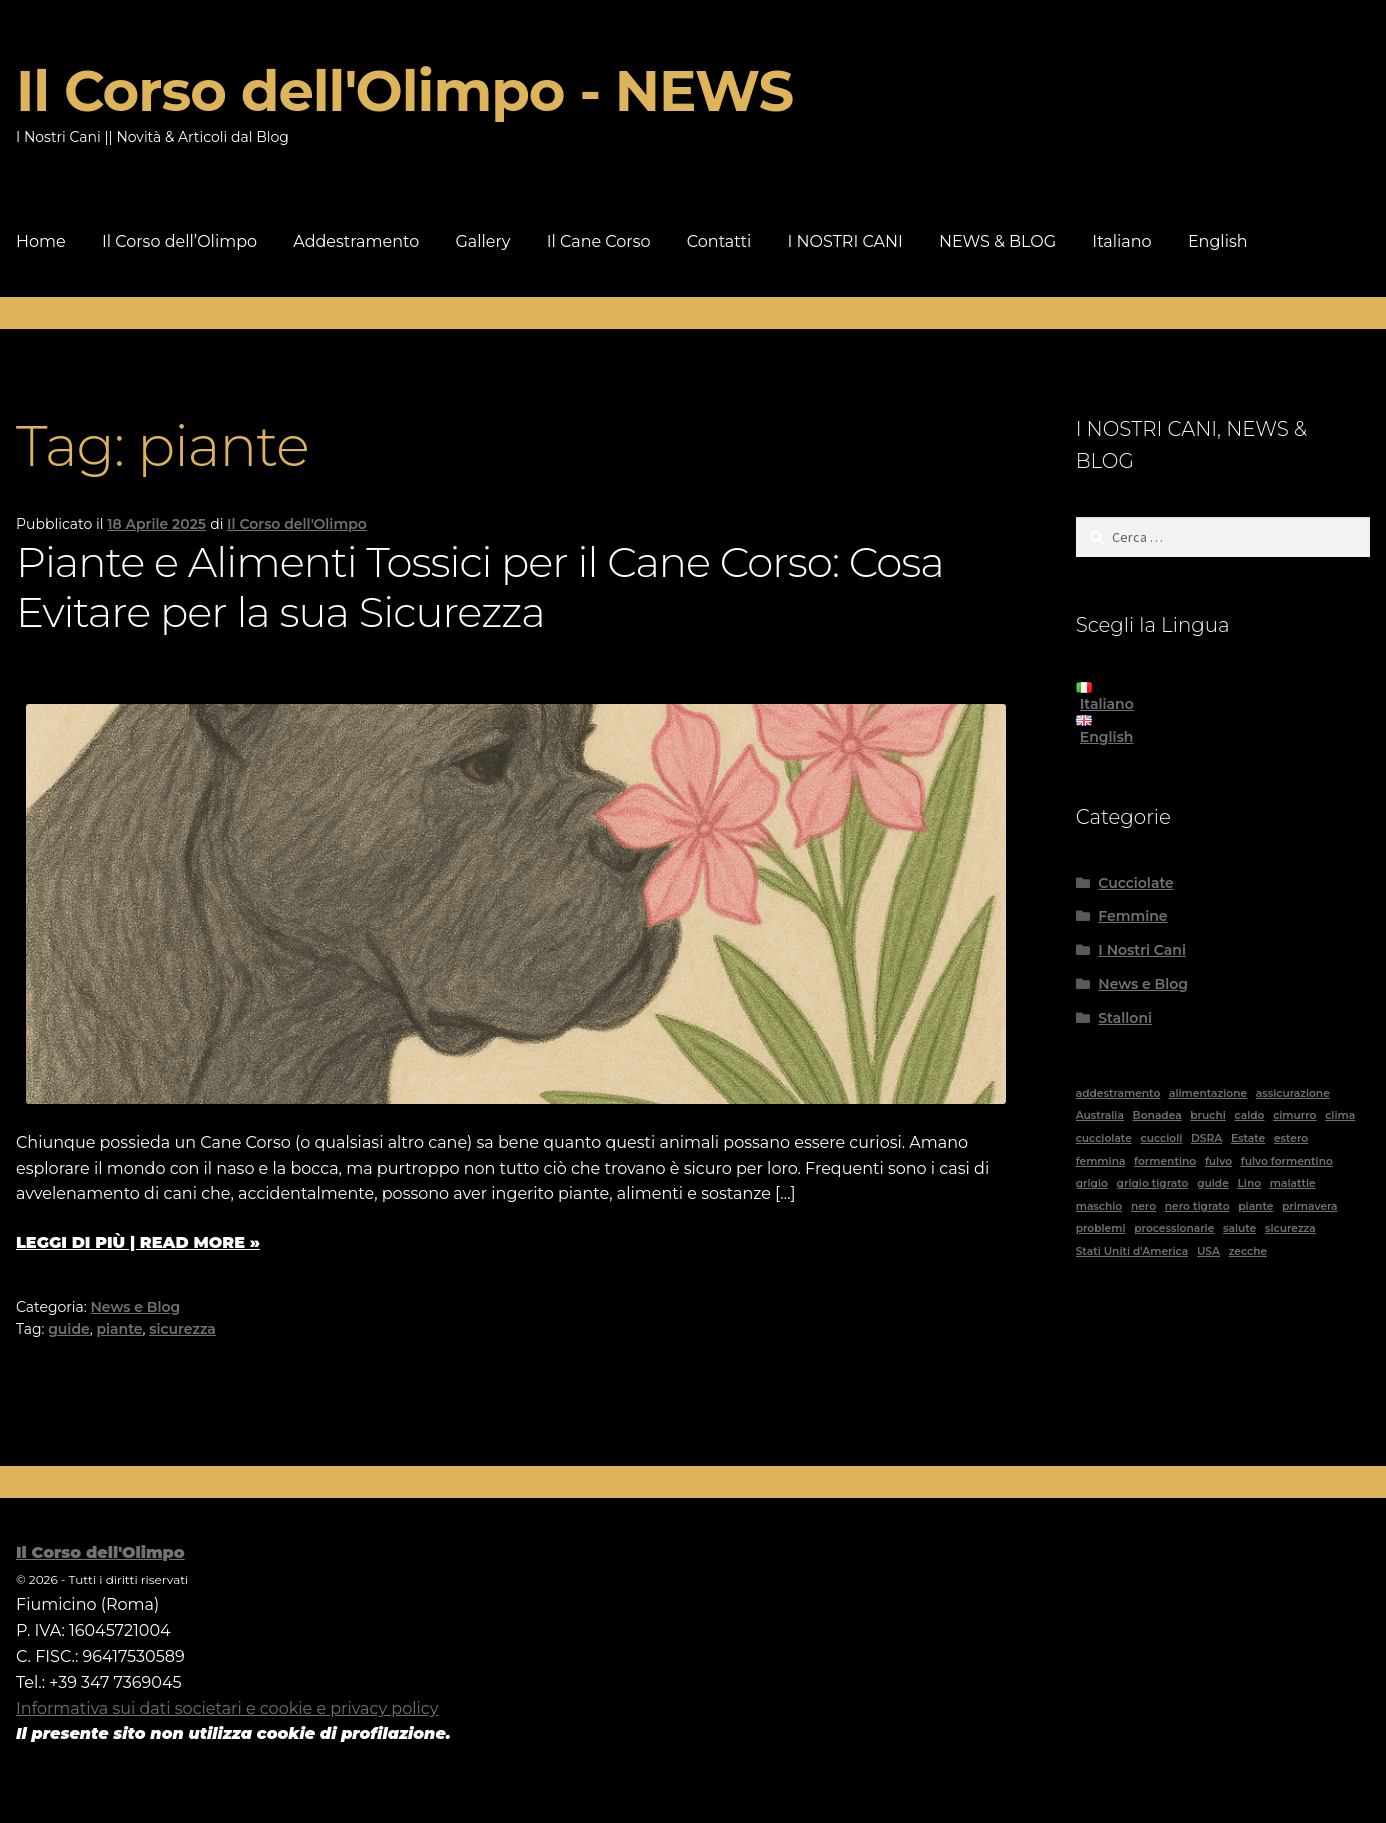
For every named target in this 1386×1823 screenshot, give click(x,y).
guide (69, 1329)
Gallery (482, 241)
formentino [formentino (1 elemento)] (1165, 1161)
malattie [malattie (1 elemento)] (1293, 1183)
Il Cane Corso (599, 241)
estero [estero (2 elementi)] (1291, 1138)
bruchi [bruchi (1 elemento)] (1208, 1115)
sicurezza (182, 1329)
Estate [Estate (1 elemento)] (1248, 1138)
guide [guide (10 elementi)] (1213, 1183)
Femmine (1132, 916)
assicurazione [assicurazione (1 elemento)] (1293, 1093)
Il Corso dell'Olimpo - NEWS (404, 91)
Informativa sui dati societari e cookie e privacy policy (227, 1708)
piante (119, 1329)
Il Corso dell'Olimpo (297, 524)
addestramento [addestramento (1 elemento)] (1118, 1093)
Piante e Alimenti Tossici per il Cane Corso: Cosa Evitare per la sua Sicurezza (480, 587)
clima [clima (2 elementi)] (1340, 1115)
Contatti (719, 241)
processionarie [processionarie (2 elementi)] (1174, 1228)
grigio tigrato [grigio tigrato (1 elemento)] (1153, 1183)
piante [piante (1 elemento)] (1255, 1206)
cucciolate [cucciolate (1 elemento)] (1104, 1138)
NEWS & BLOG (997, 241)
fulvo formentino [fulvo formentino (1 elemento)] (1287, 1161)
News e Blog (136, 1307)
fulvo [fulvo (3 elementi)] (1218, 1161)
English (1218, 241)
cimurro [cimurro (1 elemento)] (1294, 1115)
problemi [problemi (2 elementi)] (1101, 1228)
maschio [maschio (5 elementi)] (1099, 1206)
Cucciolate (1135, 883)
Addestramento (356, 241)
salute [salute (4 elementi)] (1239, 1228)
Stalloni (1125, 1018)
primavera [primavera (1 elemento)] (1310, 1206)
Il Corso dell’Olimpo (179, 241)
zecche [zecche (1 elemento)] (1248, 1251)
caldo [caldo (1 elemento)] (1250, 1115)
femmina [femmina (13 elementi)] (1101, 1161)
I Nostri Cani (1142, 950)
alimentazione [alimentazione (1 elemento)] (1208, 1093)
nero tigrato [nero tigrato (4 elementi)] (1197, 1206)
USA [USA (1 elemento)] (1208, 1251)
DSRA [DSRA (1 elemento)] (1206, 1138)
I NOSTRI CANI (845, 241)
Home (41, 241)
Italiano (1121, 241)
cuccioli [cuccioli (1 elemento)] (1161, 1138)
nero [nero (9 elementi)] (1143, 1206)
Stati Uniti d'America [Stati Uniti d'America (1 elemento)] (1132, 1251)
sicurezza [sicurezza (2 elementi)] (1290, 1228)
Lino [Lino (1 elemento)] (1249, 1183)
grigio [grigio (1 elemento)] (1092, 1183)
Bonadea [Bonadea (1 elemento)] (1157, 1115)
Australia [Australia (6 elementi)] (1100, 1115)
